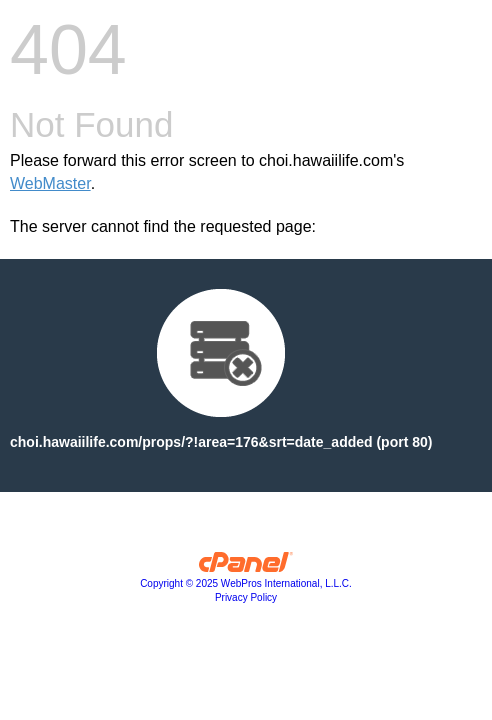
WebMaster (50, 183)
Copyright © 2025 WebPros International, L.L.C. (246, 583)
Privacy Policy (246, 597)
